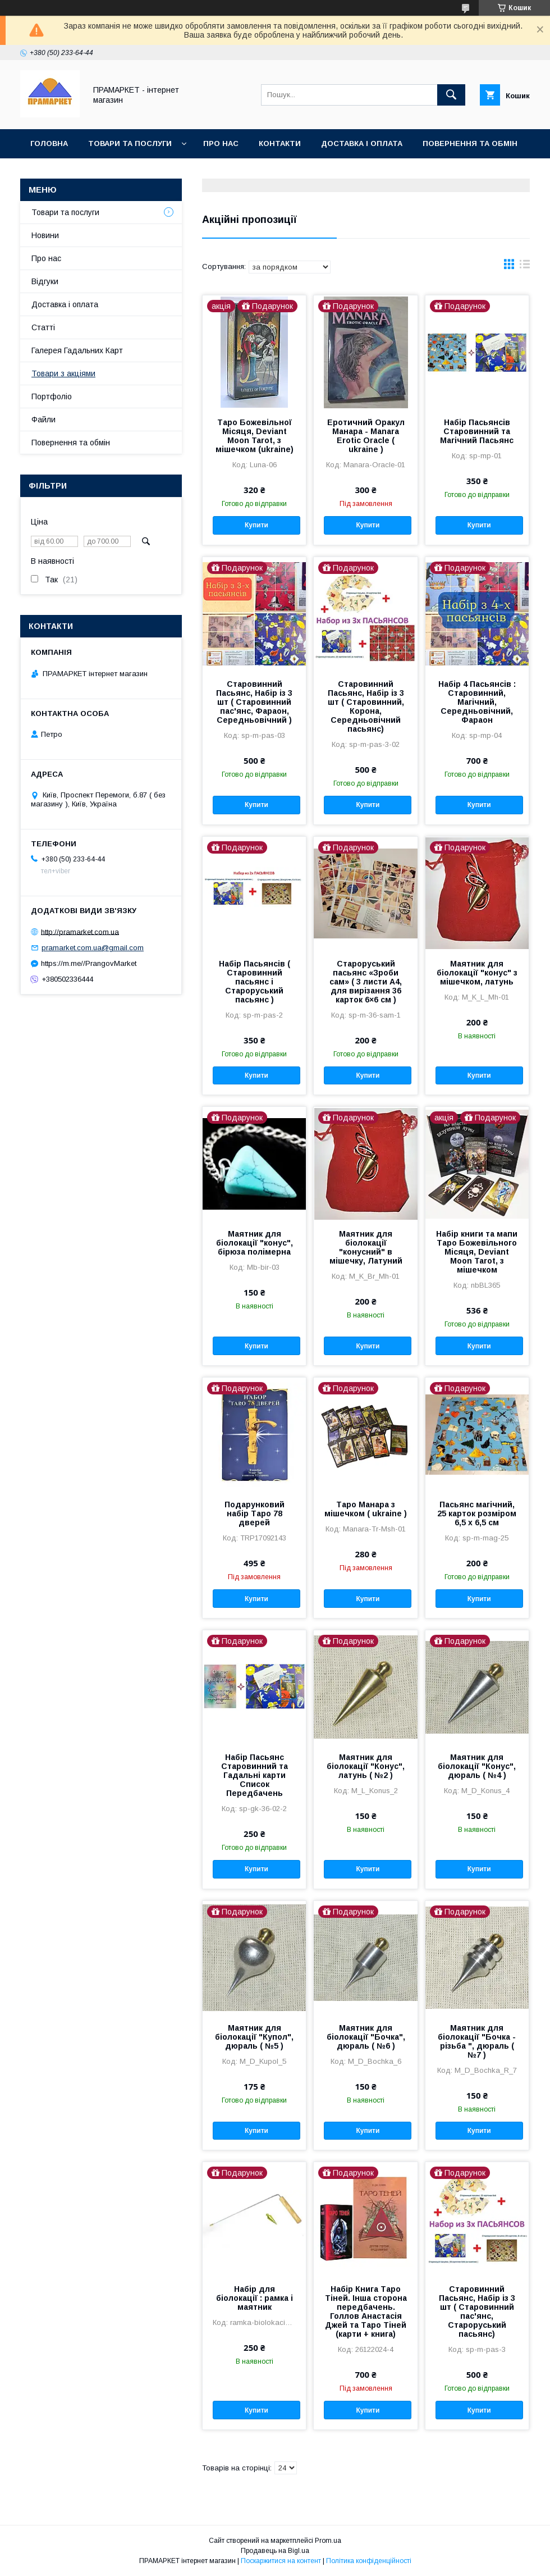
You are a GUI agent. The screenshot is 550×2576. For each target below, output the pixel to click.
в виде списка (525, 267)
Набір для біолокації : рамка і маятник (254, 2298)
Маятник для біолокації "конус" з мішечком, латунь (477, 972)
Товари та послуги (130, 143)
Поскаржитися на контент (281, 2561)
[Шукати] (451, 95)
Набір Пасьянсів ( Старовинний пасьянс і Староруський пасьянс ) (254, 981)
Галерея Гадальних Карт (77, 350)
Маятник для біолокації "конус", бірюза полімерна (254, 1242)
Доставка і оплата (361, 143)
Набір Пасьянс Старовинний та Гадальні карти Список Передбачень (254, 1775)
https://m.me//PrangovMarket (88, 963)
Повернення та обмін (470, 143)
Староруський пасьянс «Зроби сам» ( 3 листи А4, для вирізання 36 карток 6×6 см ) (365, 981)
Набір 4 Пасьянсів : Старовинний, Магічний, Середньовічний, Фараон (477, 702)
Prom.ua (328, 2541)
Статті (43, 327)
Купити (256, 525)
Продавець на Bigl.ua (275, 2551)
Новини (45, 235)
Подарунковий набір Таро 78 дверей (254, 1513)
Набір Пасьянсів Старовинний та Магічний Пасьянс (477, 431)
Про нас (221, 143)
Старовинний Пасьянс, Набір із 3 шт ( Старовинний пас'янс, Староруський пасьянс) (477, 2311)
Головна (49, 143)
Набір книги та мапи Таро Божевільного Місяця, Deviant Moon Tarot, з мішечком (476, 1251)
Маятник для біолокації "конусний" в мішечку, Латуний (365, 1247)
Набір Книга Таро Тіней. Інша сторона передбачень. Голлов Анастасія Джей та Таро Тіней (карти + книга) (366, 2311)
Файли (43, 419)
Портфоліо (51, 396)
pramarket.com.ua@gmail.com (93, 947)
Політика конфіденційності (368, 2561)
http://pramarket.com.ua (80, 931)
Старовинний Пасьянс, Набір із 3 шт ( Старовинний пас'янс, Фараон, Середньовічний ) (254, 702)
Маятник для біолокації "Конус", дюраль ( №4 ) (477, 1766)
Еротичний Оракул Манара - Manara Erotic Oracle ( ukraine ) (366, 436)
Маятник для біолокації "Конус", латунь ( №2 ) (366, 1766)
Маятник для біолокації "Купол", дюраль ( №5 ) (254, 2036)
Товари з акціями (63, 373)
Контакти (280, 143)
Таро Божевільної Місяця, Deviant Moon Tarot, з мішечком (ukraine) (255, 436)
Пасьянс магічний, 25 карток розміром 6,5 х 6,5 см (476, 1513)
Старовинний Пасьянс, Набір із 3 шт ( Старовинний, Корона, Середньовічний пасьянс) (366, 706)
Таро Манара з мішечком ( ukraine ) (365, 1509)
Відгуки (44, 281)
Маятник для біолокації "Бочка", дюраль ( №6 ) (366, 2036)
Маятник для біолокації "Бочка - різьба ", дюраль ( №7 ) (477, 2041)
